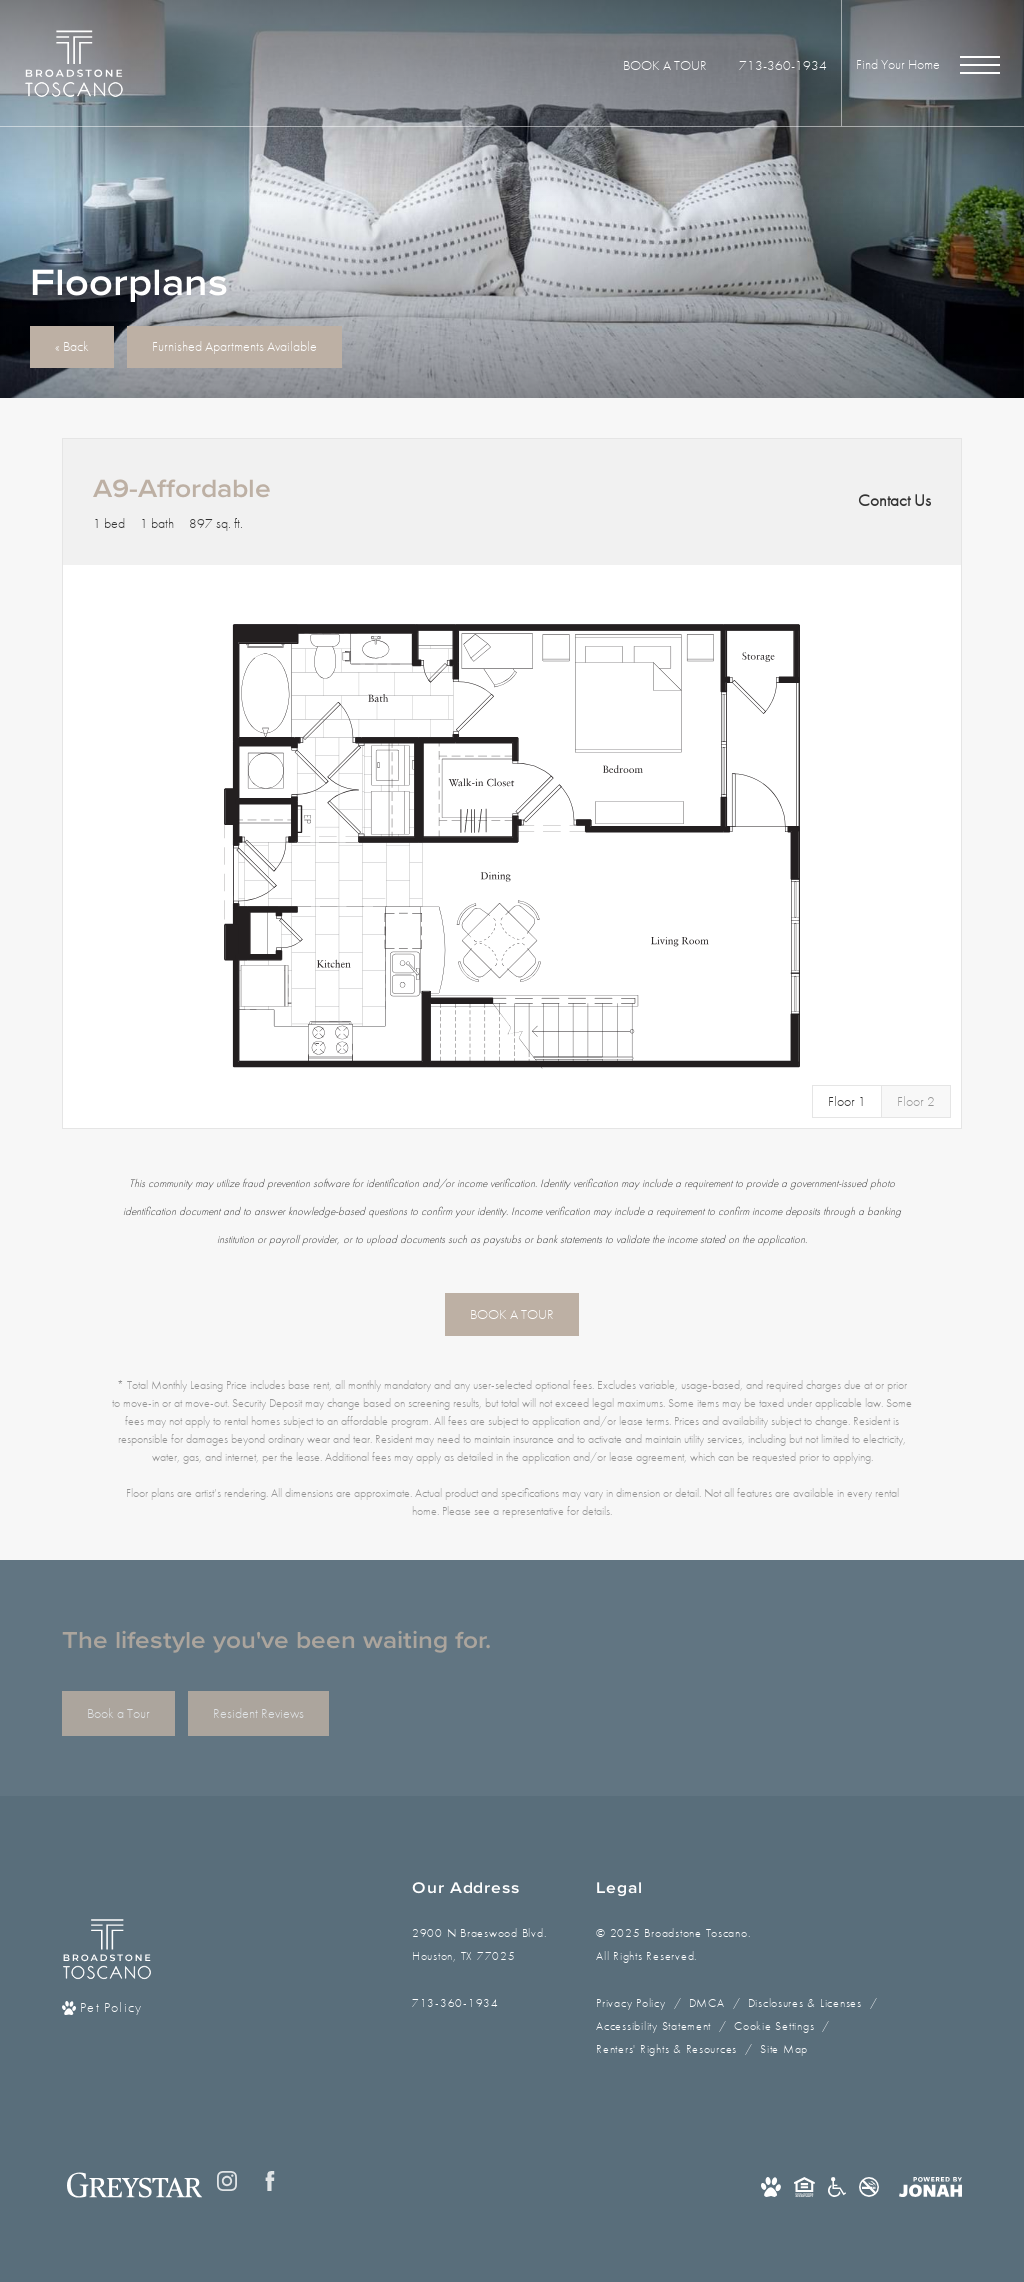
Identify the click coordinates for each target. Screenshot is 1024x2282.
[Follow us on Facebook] (270, 2181)
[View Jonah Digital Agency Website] (930, 2186)
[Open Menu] (980, 65)
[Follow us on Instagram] (227, 2181)
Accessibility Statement (653, 2026)
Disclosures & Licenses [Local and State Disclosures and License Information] (805, 2003)
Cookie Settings (774, 2026)
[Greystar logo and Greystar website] (134, 2185)
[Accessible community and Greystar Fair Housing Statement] (837, 2186)
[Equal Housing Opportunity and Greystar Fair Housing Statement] (804, 2186)
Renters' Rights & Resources (666, 2049)
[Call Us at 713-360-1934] (783, 65)
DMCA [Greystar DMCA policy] (707, 2003)
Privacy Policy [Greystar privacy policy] (630, 2003)
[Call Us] (479, 2003)
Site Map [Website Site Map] (784, 2049)
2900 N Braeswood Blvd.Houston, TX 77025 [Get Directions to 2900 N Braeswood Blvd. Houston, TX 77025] (479, 1944)
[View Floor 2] (916, 1101)
